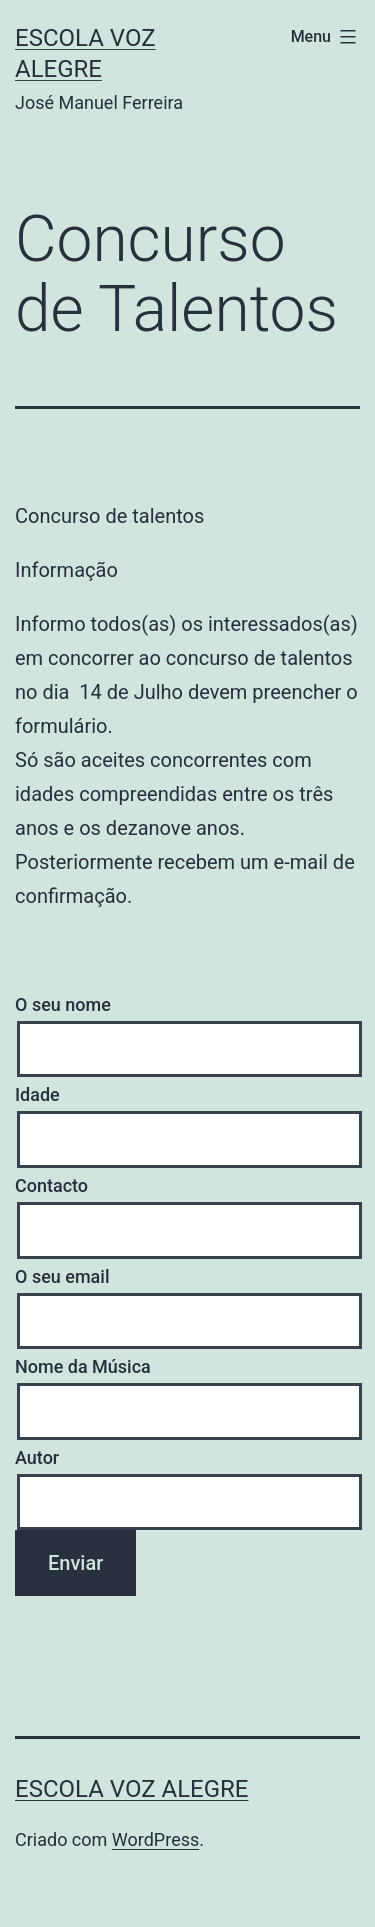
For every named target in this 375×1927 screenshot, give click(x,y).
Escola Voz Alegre (131, 1789)
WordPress (155, 1839)
